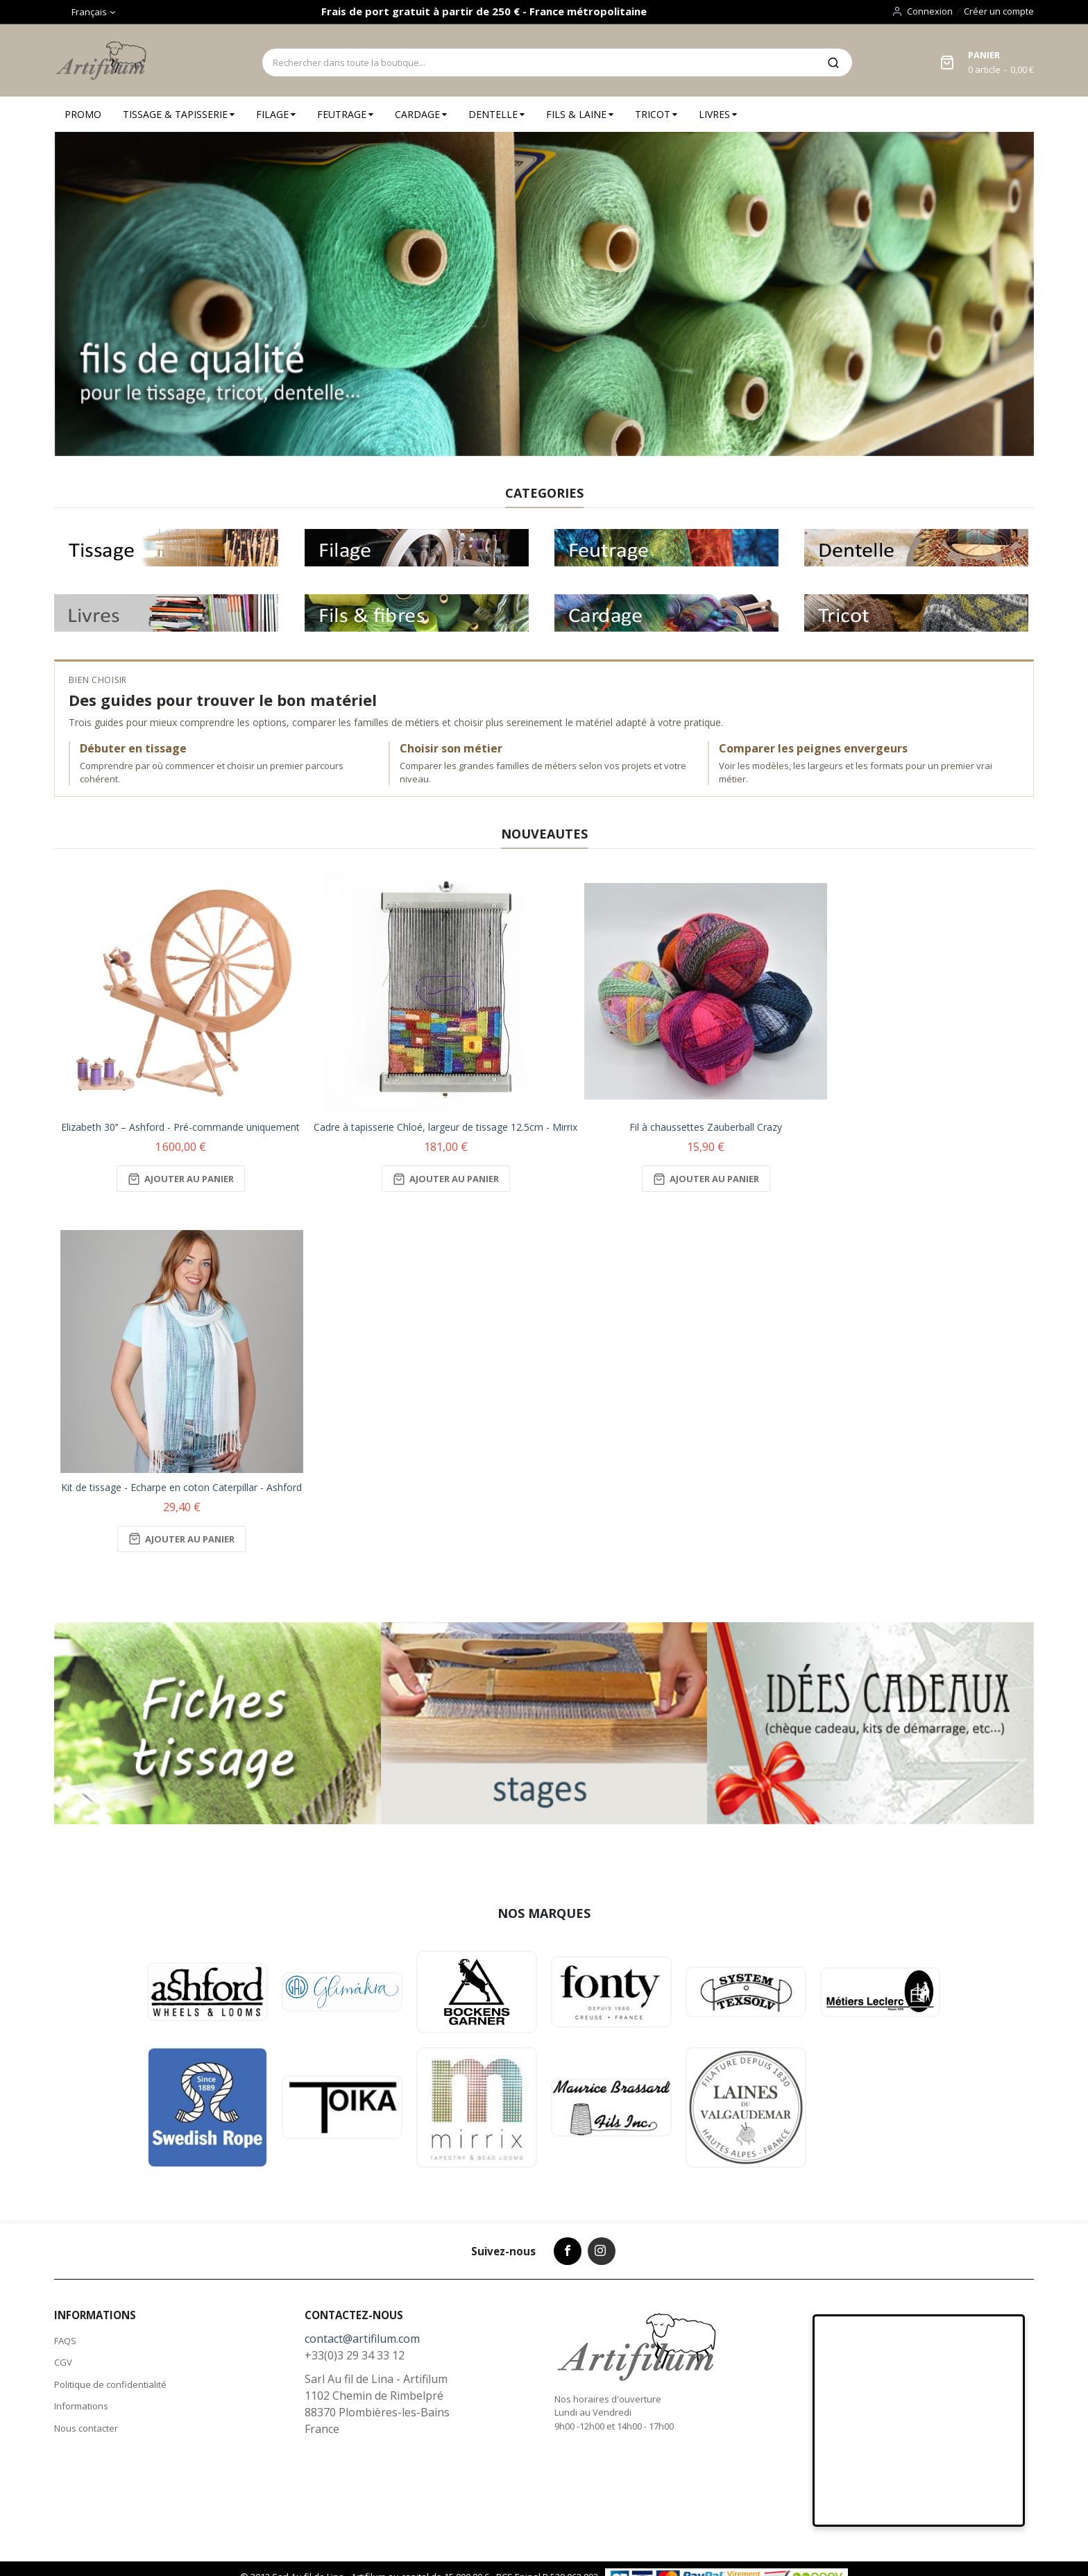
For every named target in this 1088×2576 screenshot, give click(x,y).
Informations (81, 2406)
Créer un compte (999, 11)
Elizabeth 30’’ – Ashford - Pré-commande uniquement (180, 1127)
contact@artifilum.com (362, 2338)
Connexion (930, 11)
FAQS (65, 2340)
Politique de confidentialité (110, 2384)
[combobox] (538, 62)
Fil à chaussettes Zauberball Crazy (705, 1127)
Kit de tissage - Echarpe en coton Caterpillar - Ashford (181, 1487)
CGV (63, 2362)
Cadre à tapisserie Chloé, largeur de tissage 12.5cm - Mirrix (445, 1127)
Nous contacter (86, 2428)
